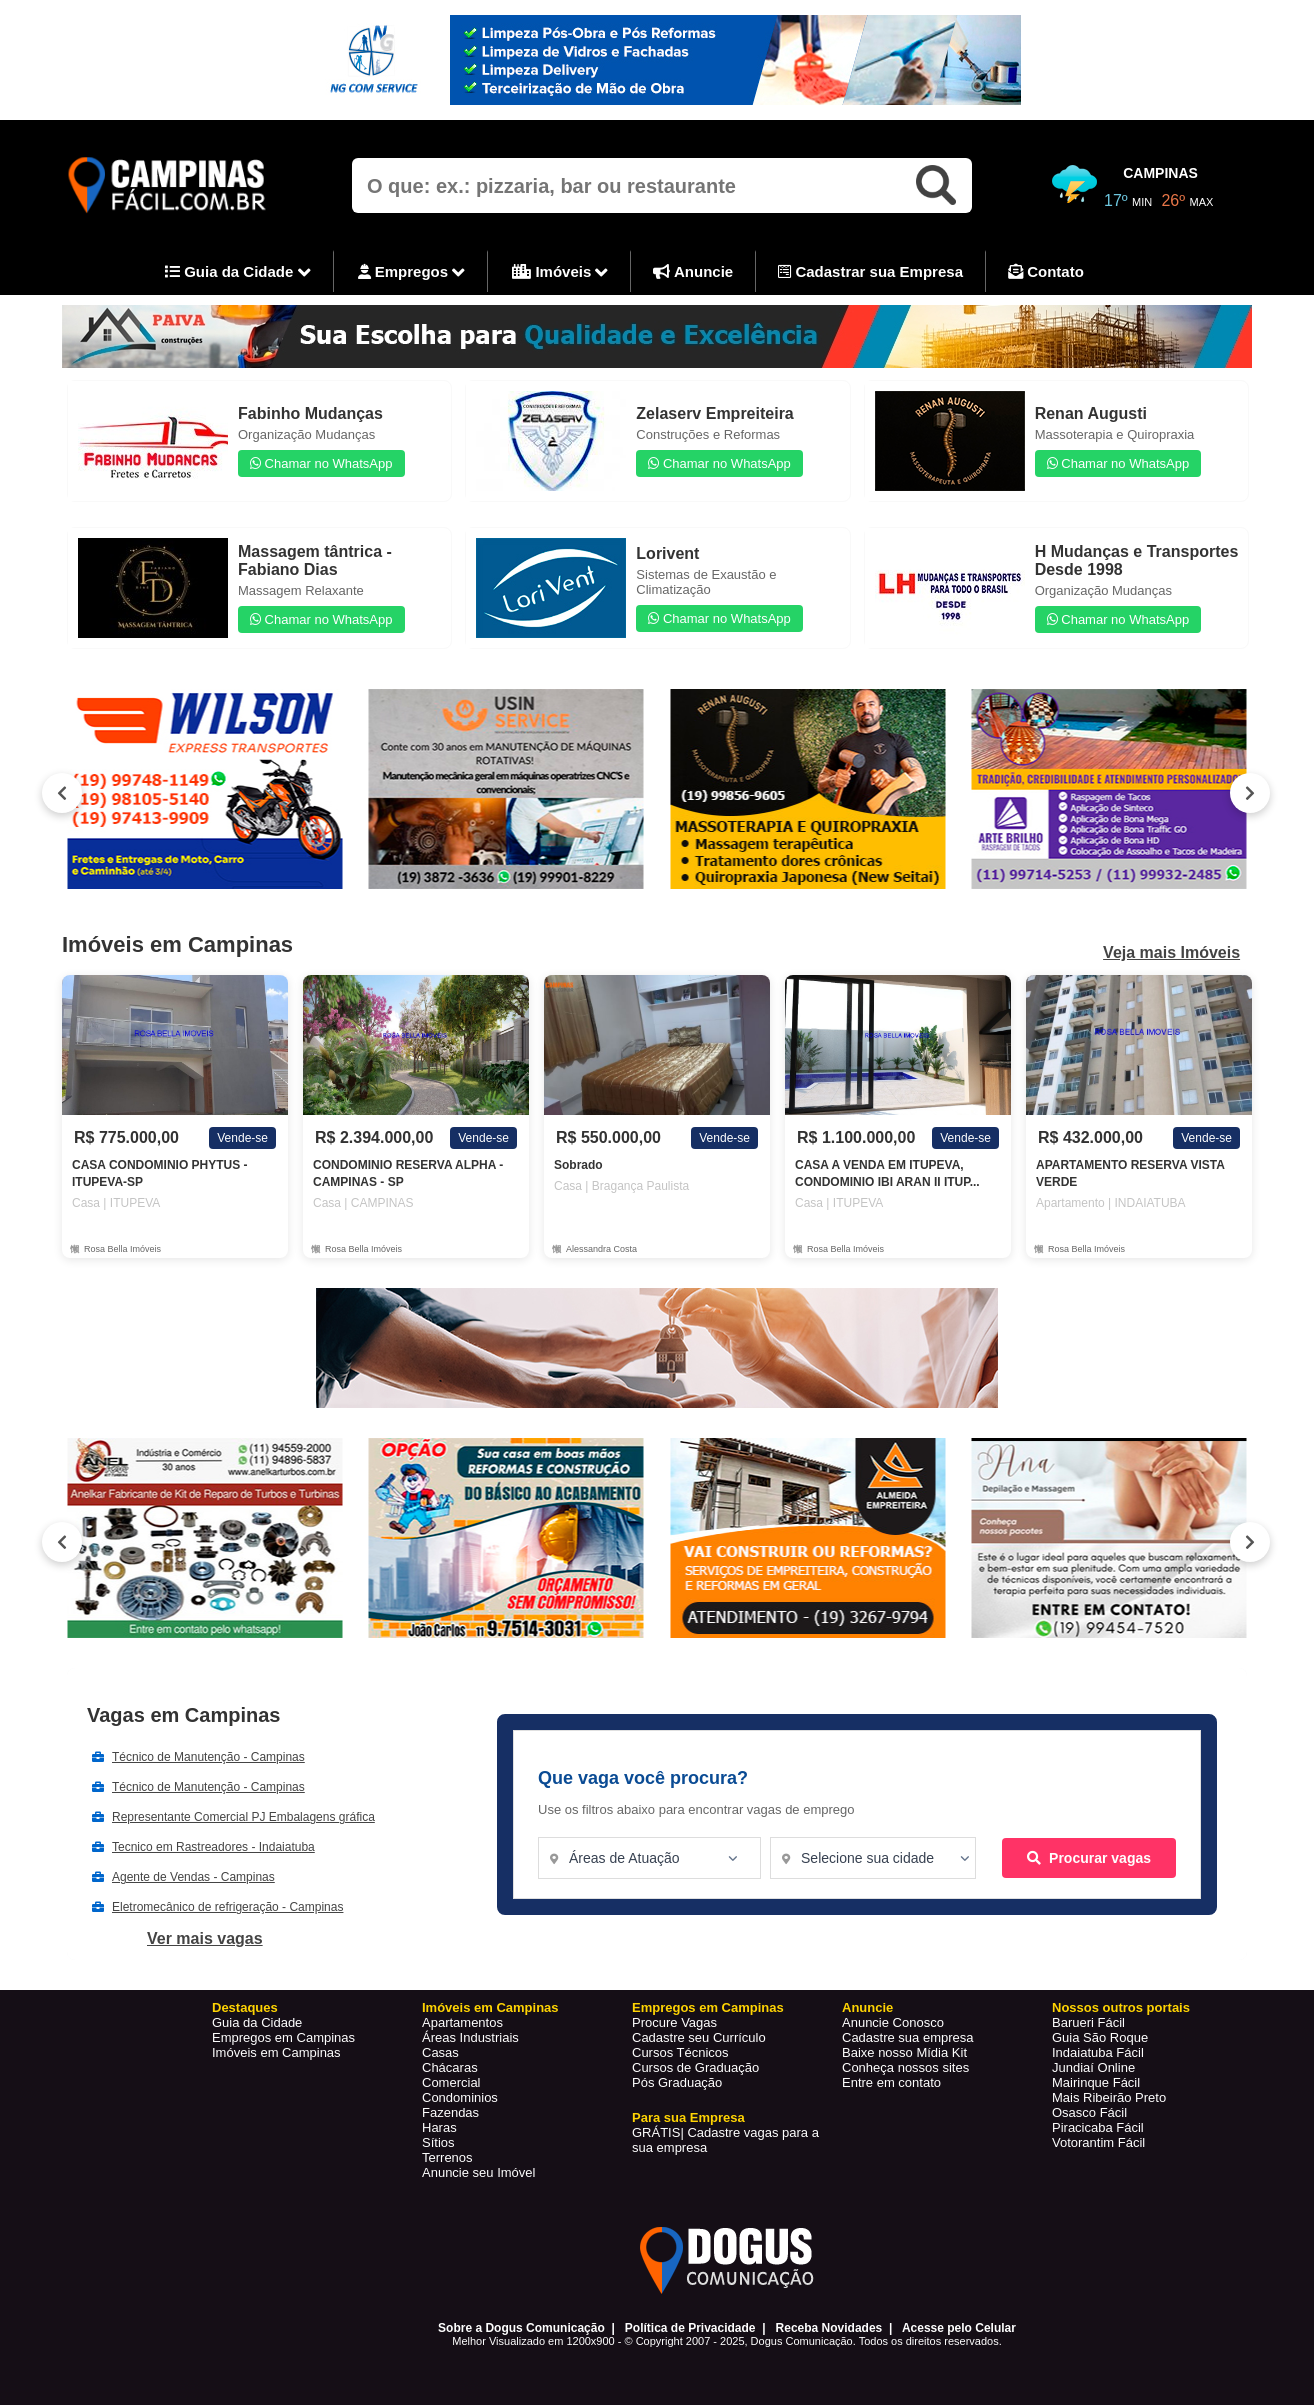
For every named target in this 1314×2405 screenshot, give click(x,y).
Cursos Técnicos (680, 2052)
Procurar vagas (1089, 1858)
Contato (1046, 271)
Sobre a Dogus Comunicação (521, 2328)
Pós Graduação (677, 2082)
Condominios (460, 2097)
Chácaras (450, 2067)
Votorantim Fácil (1098, 2142)
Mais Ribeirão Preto (1109, 2097)
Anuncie (693, 271)
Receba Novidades (829, 2328)
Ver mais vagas (205, 1938)
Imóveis (560, 273)
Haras (439, 2127)
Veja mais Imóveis (1171, 953)
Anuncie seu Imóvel (478, 2172)
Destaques (245, 2007)
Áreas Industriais (470, 2037)
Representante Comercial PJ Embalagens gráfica (243, 1817)
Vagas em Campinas (183, 1715)
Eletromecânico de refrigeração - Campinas (227, 1907)
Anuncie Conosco (893, 2022)
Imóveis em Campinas (276, 2052)
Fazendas (450, 2112)
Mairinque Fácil (1096, 2082)
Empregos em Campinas (283, 2037)
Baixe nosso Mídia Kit (904, 2052)
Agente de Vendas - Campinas (193, 1877)
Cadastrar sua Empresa (870, 271)
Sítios (438, 2142)
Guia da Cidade (238, 273)
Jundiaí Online (1093, 2067)
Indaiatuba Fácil (1098, 2052)
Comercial (451, 2082)
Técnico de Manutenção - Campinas (208, 1757)
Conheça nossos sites (905, 2067)
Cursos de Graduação (695, 2067)
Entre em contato (891, 2082)
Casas (440, 2052)
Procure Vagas (674, 2022)
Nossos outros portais (1121, 2007)
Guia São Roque (1100, 2037)
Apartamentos (462, 2022)
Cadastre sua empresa (908, 2037)
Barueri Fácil (1088, 2022)
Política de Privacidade (690, 2328)
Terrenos (447, 2157)
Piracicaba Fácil (1098, 2127)
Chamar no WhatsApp (321, 463)
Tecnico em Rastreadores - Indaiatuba (213, 1847)
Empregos (412, 273)
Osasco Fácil (1089, 2112)
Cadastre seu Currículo (699, 2037)
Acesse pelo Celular (959, 2328)
